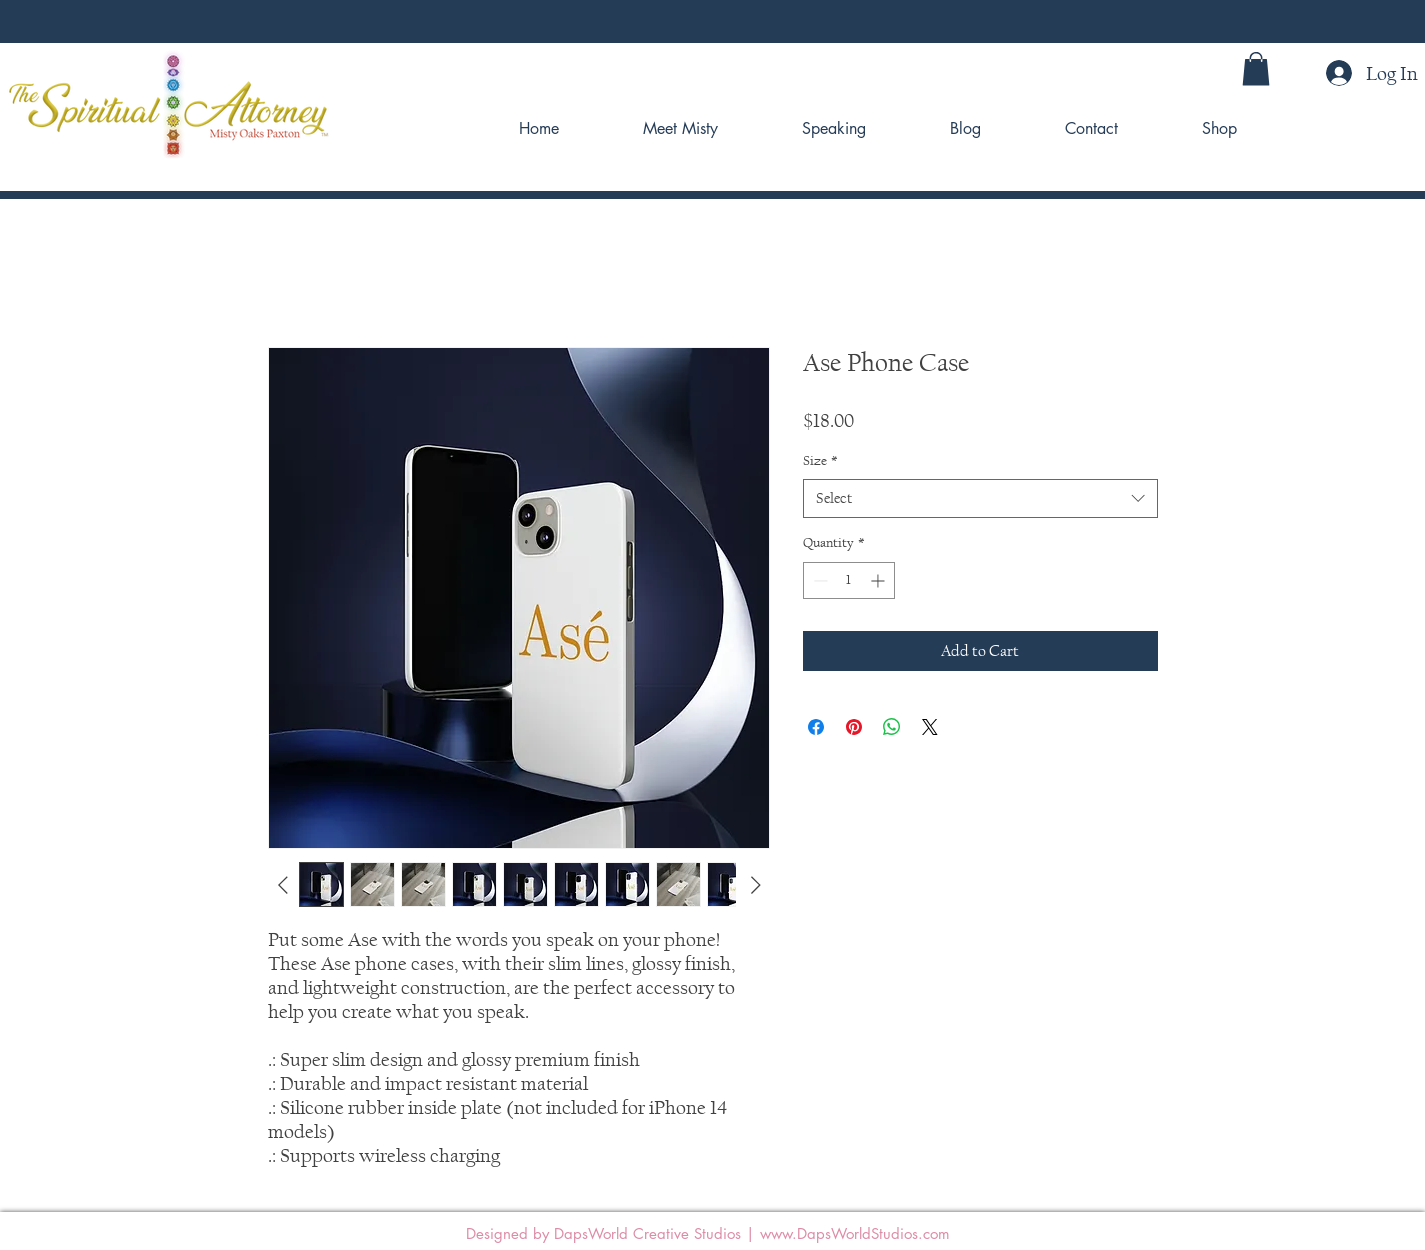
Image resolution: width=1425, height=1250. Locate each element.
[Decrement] (818, 580)
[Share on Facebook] (816, 727)
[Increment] (879, 580)
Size (820, 461)
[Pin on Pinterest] (854, 727)
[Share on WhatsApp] (892, 727)
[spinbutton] (849, 580)
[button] (1256, 68)
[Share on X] (930, 727)
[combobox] (980, 498)
